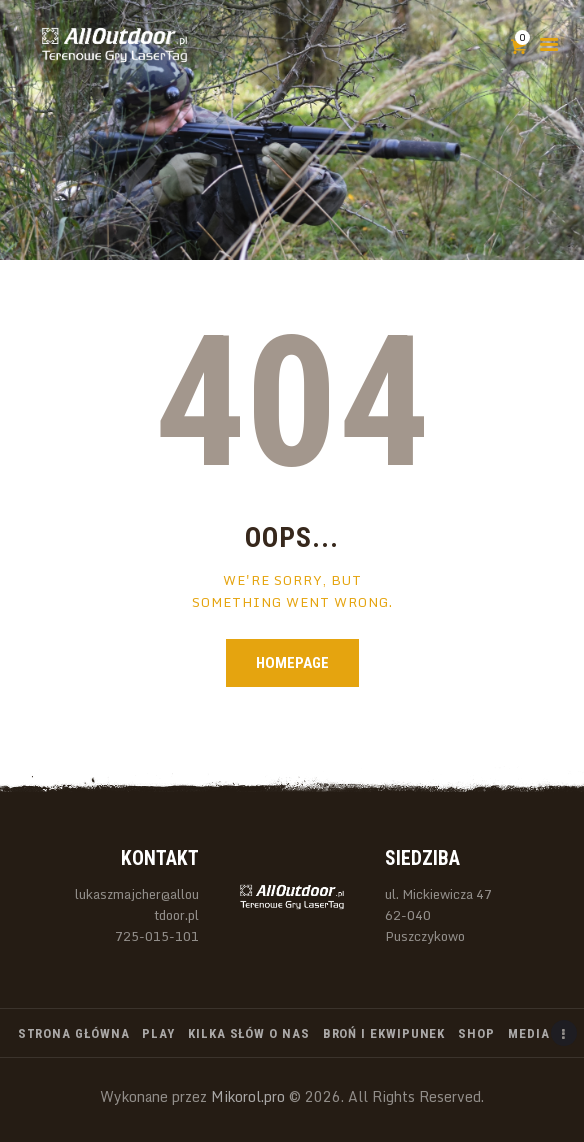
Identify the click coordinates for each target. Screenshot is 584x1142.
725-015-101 (157, 936)
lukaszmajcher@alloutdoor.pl (137, 904)
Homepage (292, 663)
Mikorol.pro (246, 1096)
